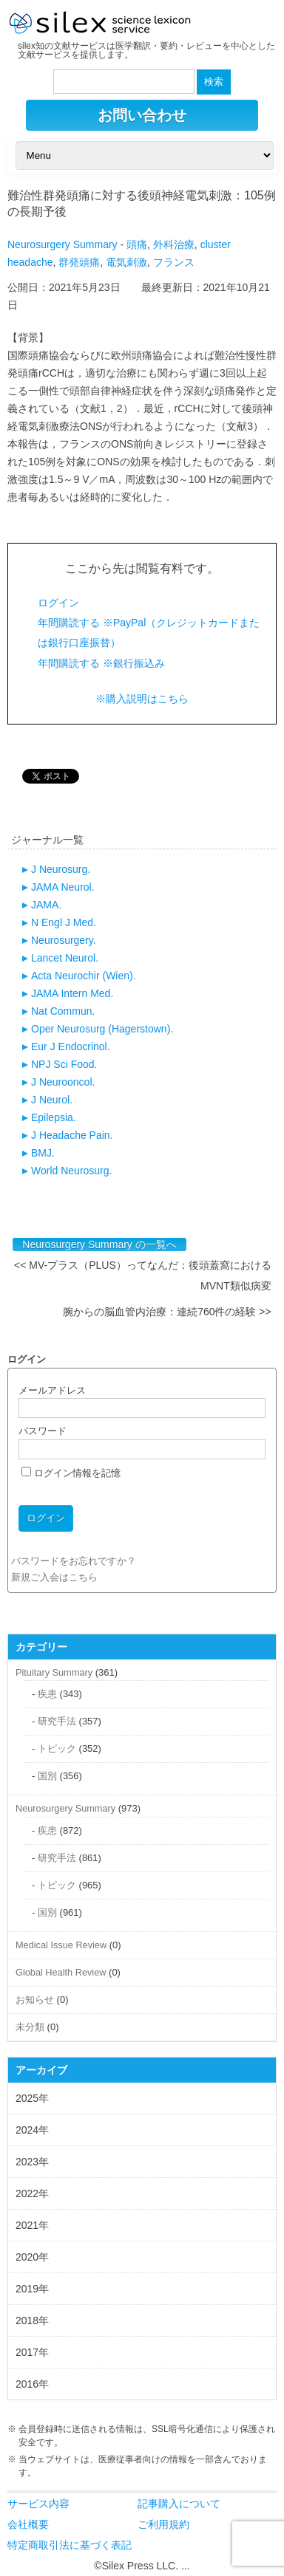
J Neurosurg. (60, 869)
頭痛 (136, 244)
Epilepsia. (53, 1117)
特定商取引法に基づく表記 (69, 2545)
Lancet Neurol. (64, 958)
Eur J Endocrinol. (70, 1046)
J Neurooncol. (63, 1082)
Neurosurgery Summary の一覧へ (99, 1244)
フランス (174, 262)
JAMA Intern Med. (72, 993)
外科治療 (174, 244)
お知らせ (35, 1999)
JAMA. (46, 905)
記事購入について (179, 2504)
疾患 (47, 1693)
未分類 (30, 2026)
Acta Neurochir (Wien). (83, 976)
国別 (47, 1775)
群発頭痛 (79, 262)
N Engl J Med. (63, 922)
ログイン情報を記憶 (71, 1473)
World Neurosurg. (71, 1170)
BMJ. (43, 1153)
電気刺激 (126, 262)
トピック (57, 1748)
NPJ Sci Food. (64, 1064)
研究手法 (57, 1721)
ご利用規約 (163, 2524)
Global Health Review (61, 1972)
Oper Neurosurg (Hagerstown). (102, 1029)
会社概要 (28, 2524)
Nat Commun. (63, 1011)
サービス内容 (38, 2504)
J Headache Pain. (72, 1135)
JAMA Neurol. (63, 887)
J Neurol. (51, 1100)
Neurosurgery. (63, 940)
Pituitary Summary (54, 1672)
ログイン (58, 603)
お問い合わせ (142, 115)
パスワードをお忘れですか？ (73, 1560)
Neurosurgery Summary (62, 244)
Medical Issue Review (61, 1944)
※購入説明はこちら (142, 699)
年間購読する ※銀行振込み (101, 663)
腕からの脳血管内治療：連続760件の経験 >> (167, 1312)
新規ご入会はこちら (54, 1577)
